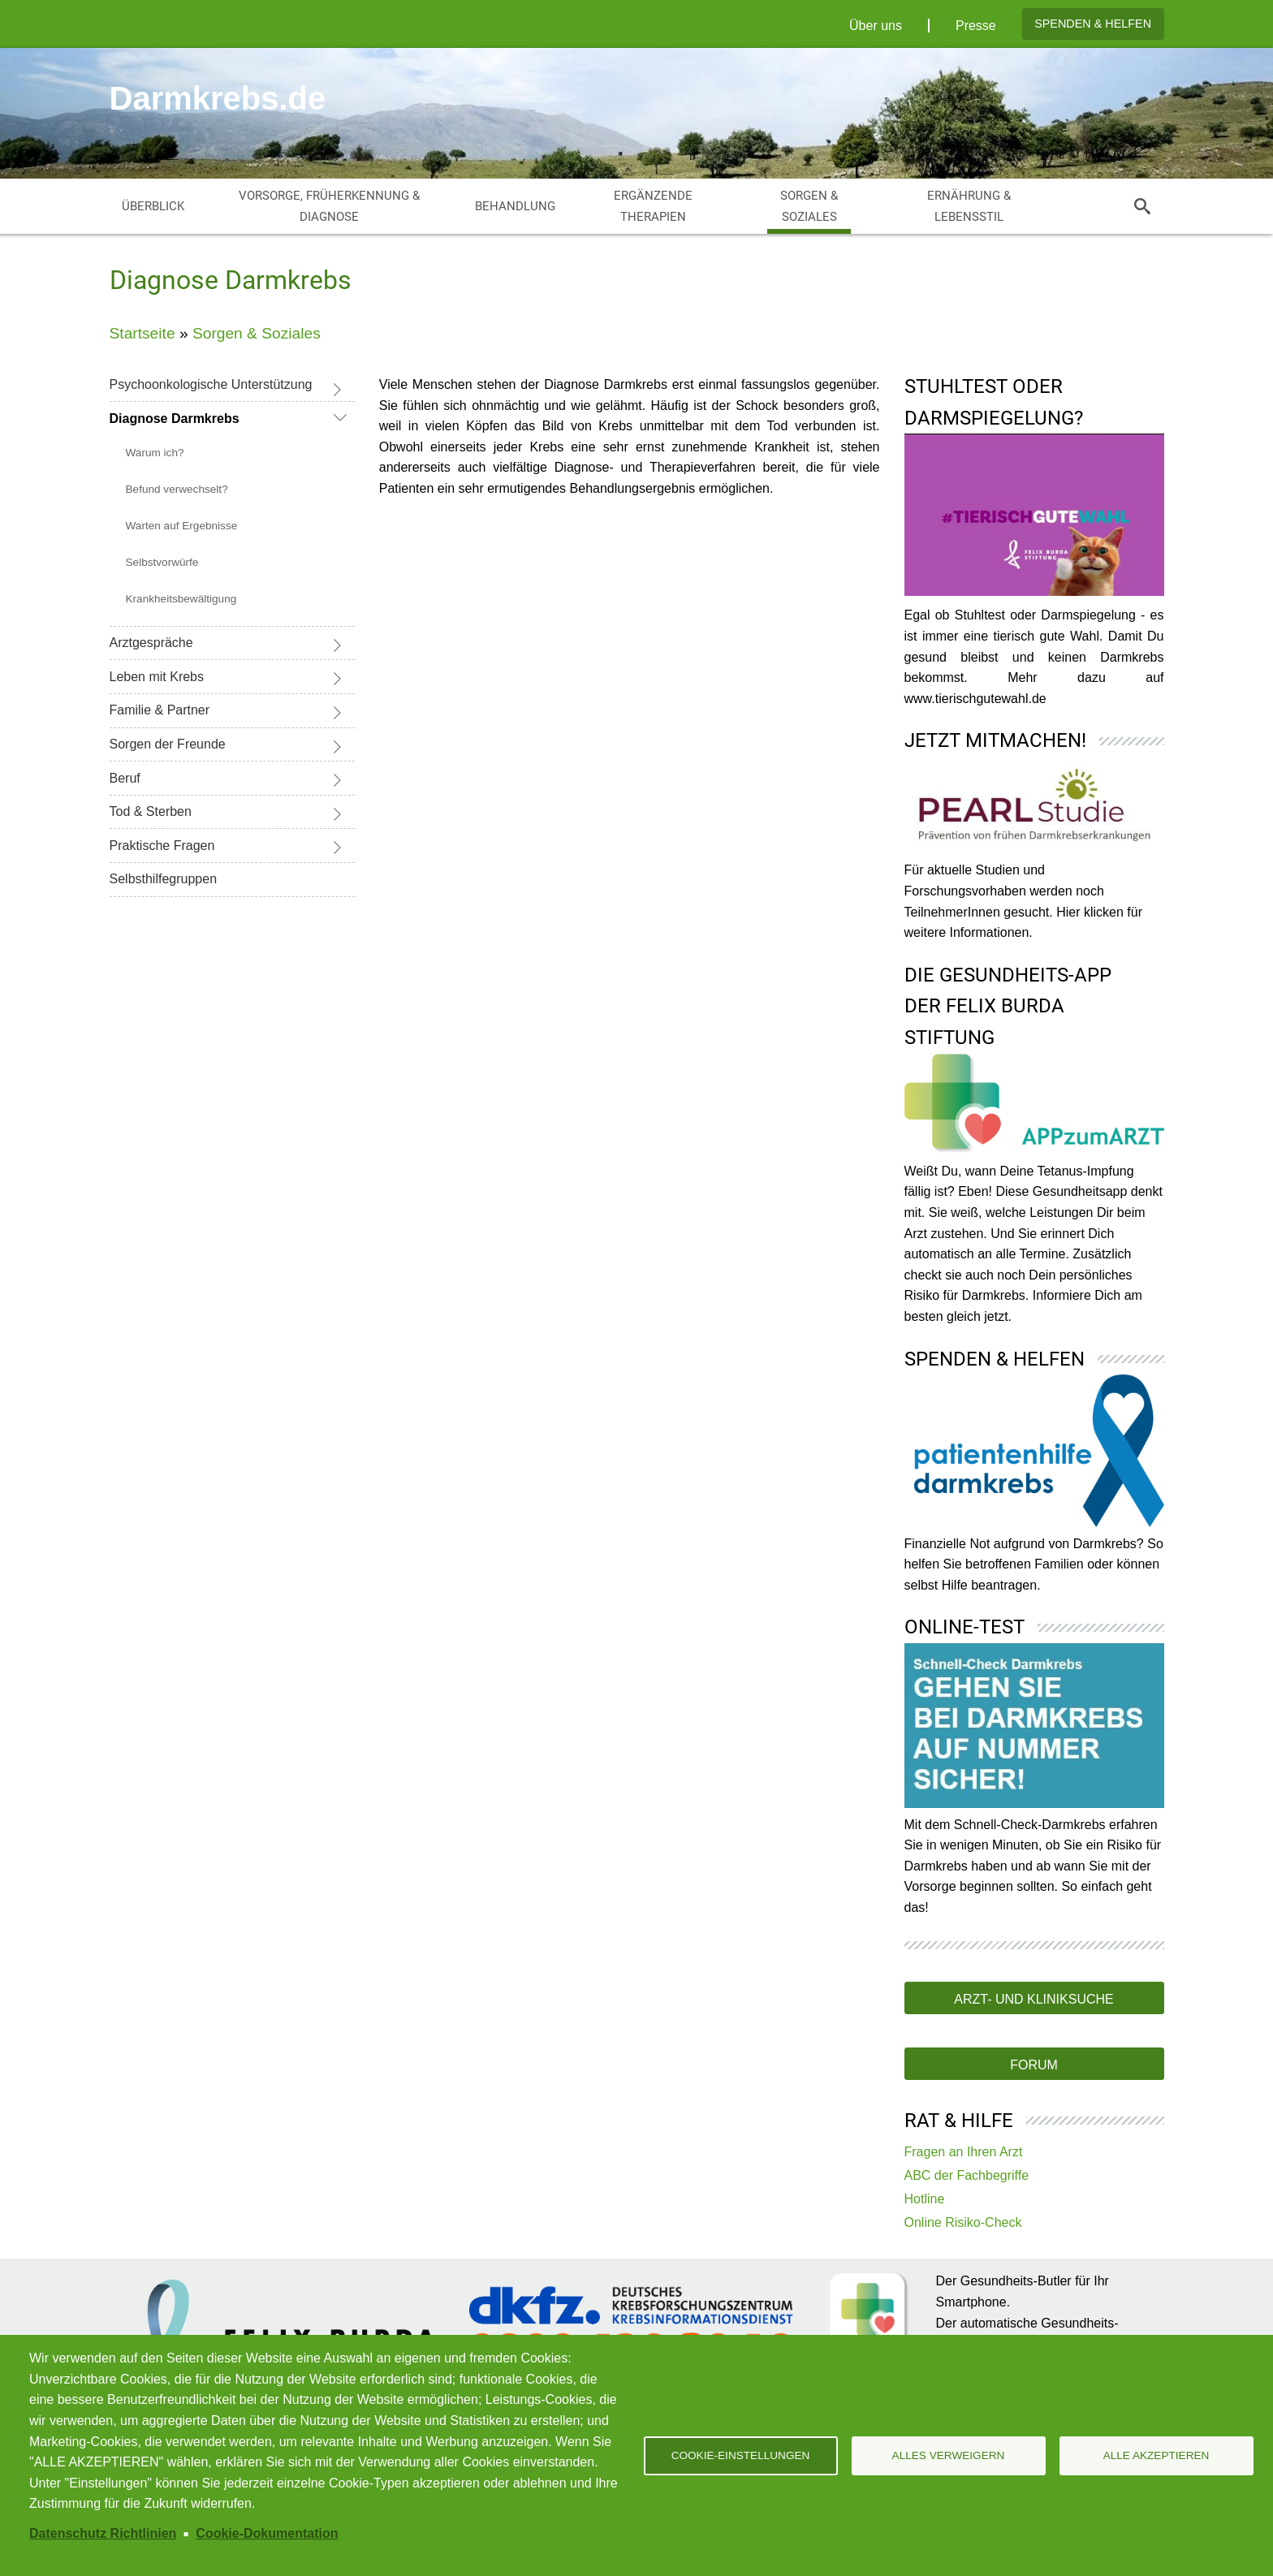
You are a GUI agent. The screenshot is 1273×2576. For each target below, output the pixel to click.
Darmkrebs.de (218, 98)
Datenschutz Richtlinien (102, 2533)
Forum (1034, 2065)
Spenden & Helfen (1092, 23)
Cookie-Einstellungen (740, 2455)
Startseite (142, 333)
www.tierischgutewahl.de (975, 698)
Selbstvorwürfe (162, 562)
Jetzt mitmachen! (995, 740)
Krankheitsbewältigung (181, 599)
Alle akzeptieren (1156, 2455)
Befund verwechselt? (177, 489)
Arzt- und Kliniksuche (1033, 1999)
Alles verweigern (948, 2455)
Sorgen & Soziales (256, 333)
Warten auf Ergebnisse (182, 526)
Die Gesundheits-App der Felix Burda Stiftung (1007, 1006)
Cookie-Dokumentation (267, 2533)
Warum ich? (155, 453)
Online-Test (964, 1627)
